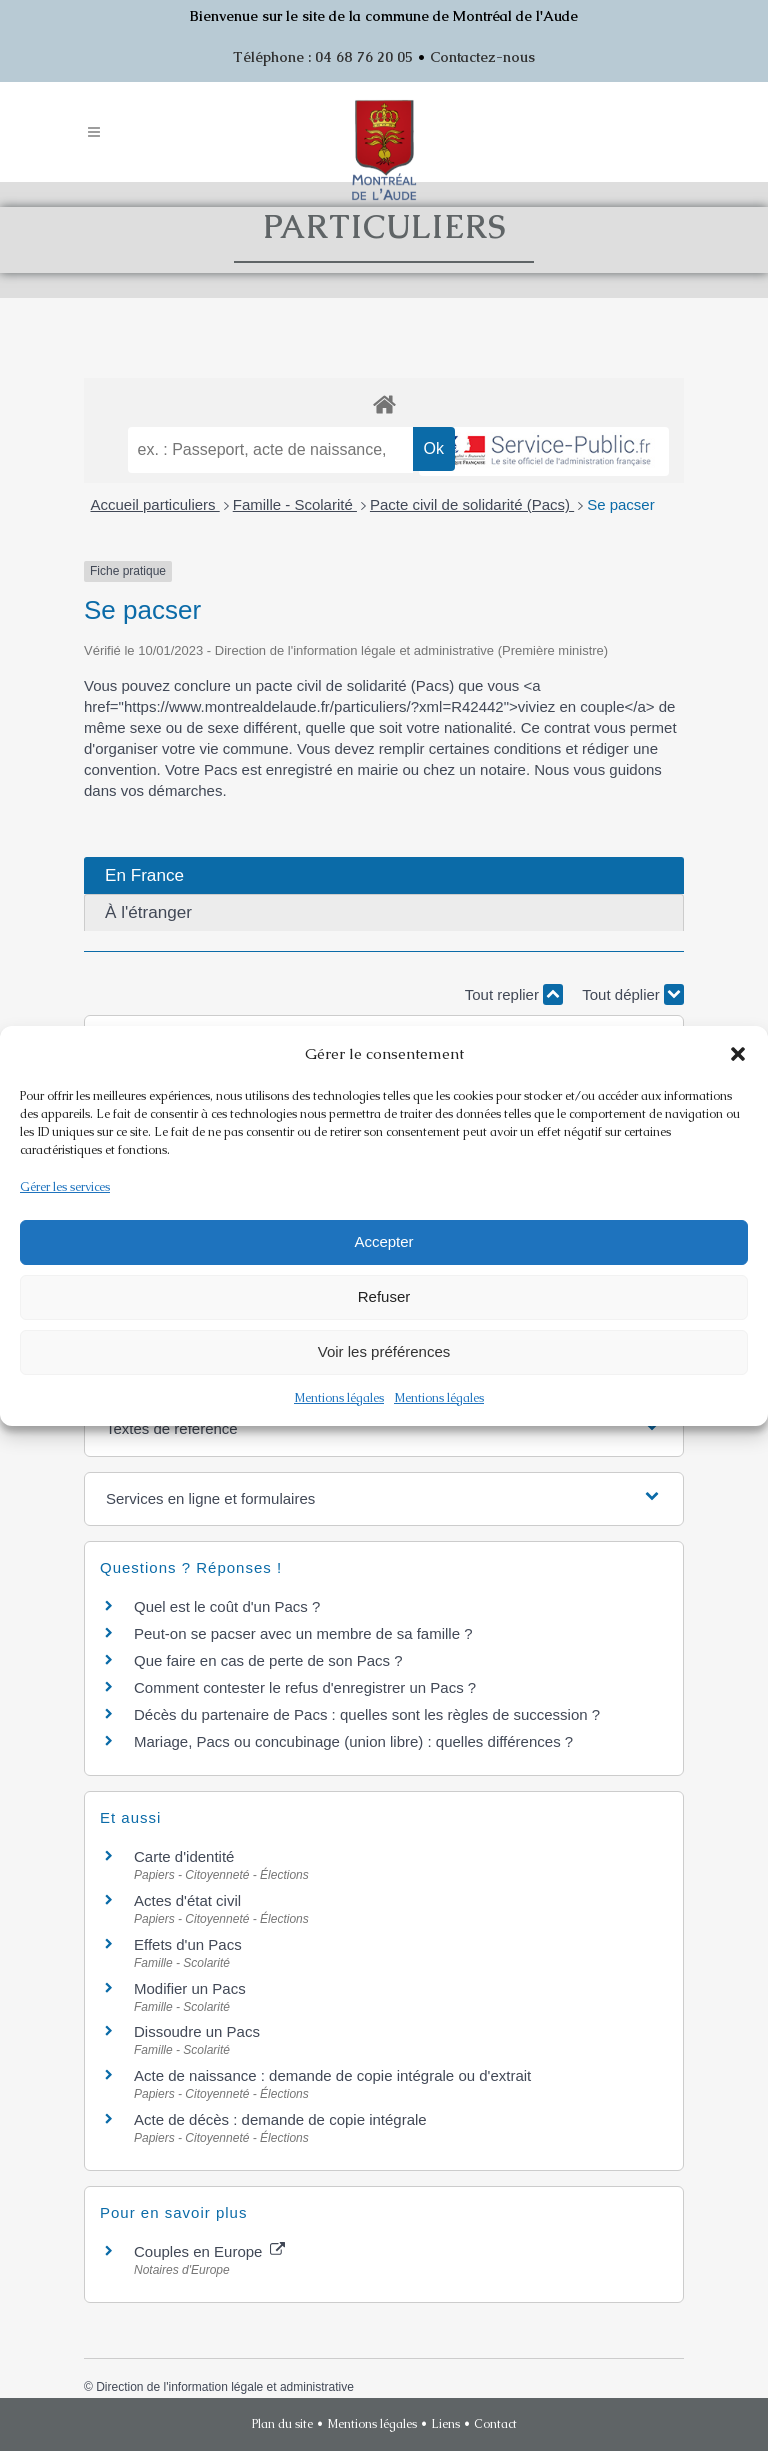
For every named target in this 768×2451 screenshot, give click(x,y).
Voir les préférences (384, 1351)
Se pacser (621, 504)
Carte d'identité (184, 1856)
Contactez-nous (482, 57)
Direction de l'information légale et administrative (225, 2387)
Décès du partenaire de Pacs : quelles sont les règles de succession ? (367, 1714)
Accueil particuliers (155, 504)
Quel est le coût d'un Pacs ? (227, 1606)
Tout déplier (633, 994)
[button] (738, 1054)
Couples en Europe (209, 2251)
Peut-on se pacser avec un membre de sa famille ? (303, 1633)
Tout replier (514, 994)
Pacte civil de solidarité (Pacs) (472, 504)
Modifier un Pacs (190, 1988)
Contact (495, 2424)
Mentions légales (339, 1398)
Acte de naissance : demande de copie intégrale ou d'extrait (332, 2075)
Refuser (384, 1296)
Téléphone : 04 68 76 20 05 (323, 57)
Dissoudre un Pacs (197, 2031)
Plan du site (282, 2424)
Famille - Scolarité (295, 504)
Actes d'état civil (187, 1900)
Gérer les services (65, 1187)
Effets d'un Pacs (188, 1944)
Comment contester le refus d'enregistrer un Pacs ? (305, 1687)
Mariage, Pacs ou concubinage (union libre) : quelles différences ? (353, 1741)
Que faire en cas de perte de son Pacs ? (268, 1660)
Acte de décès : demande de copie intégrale (280, 2119)
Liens (445, 2424)
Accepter (383, 1241)
